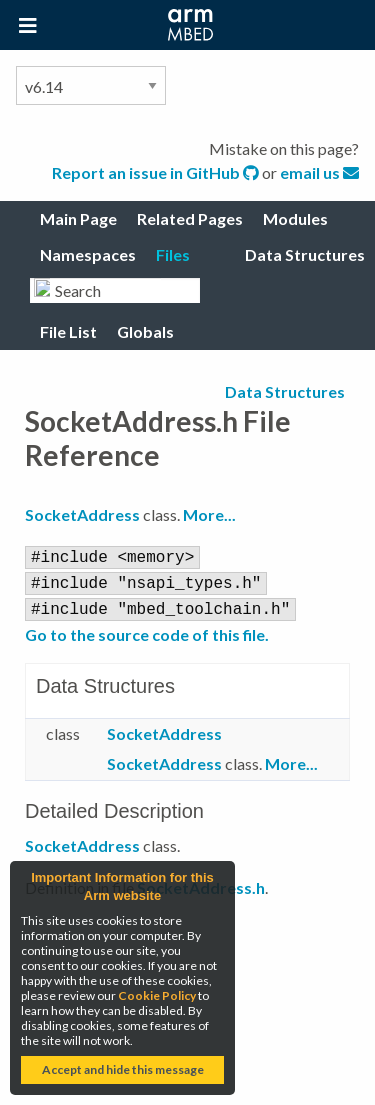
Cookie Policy (157, 995)
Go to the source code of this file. (147, 628)
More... (209, 514)
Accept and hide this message (123, 1069)
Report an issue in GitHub (157, 172)
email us (319, 172)
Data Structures (285, 391)
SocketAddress (82, 514)
